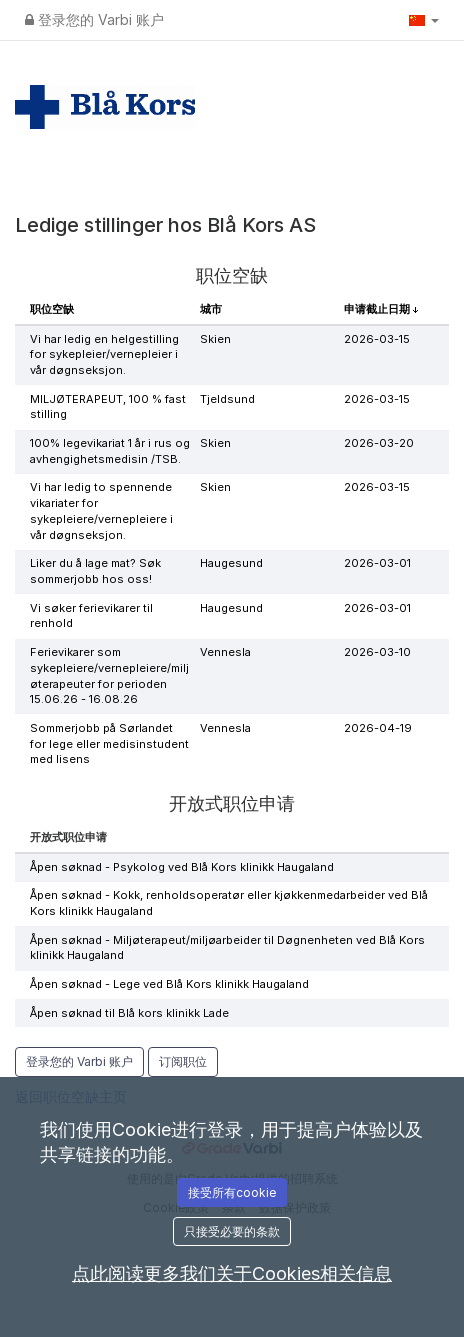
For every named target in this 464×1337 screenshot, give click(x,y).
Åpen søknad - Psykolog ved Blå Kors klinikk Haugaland (182, 867)
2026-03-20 (379, 443)
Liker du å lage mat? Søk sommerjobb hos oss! (95, 571)
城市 (211, 309)
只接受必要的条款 (232, 1231)
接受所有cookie (232, 1192)
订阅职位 (183, 1061)
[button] (424, 20)
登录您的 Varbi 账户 (94, 19)
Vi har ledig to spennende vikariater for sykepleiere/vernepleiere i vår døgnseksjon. (101, 510)
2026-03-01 (377, 563)
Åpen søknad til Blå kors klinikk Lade (129, 1013)
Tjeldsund (227, 399)
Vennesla (225, 652)
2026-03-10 (377, 652)
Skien (215, 339)
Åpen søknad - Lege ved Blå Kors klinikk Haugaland (169, 984)
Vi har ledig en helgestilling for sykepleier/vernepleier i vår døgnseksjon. (104, 354)
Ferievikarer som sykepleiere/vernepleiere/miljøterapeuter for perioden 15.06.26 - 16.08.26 (109, 675)
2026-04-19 (378, 728)
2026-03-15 (377, 339)
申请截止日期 (378, 309)
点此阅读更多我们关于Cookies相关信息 (232, 1273)
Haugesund (231, 563)
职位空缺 (52, 309)
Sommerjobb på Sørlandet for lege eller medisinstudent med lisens (109, 743)
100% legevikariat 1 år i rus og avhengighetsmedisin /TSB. (110, 451)
